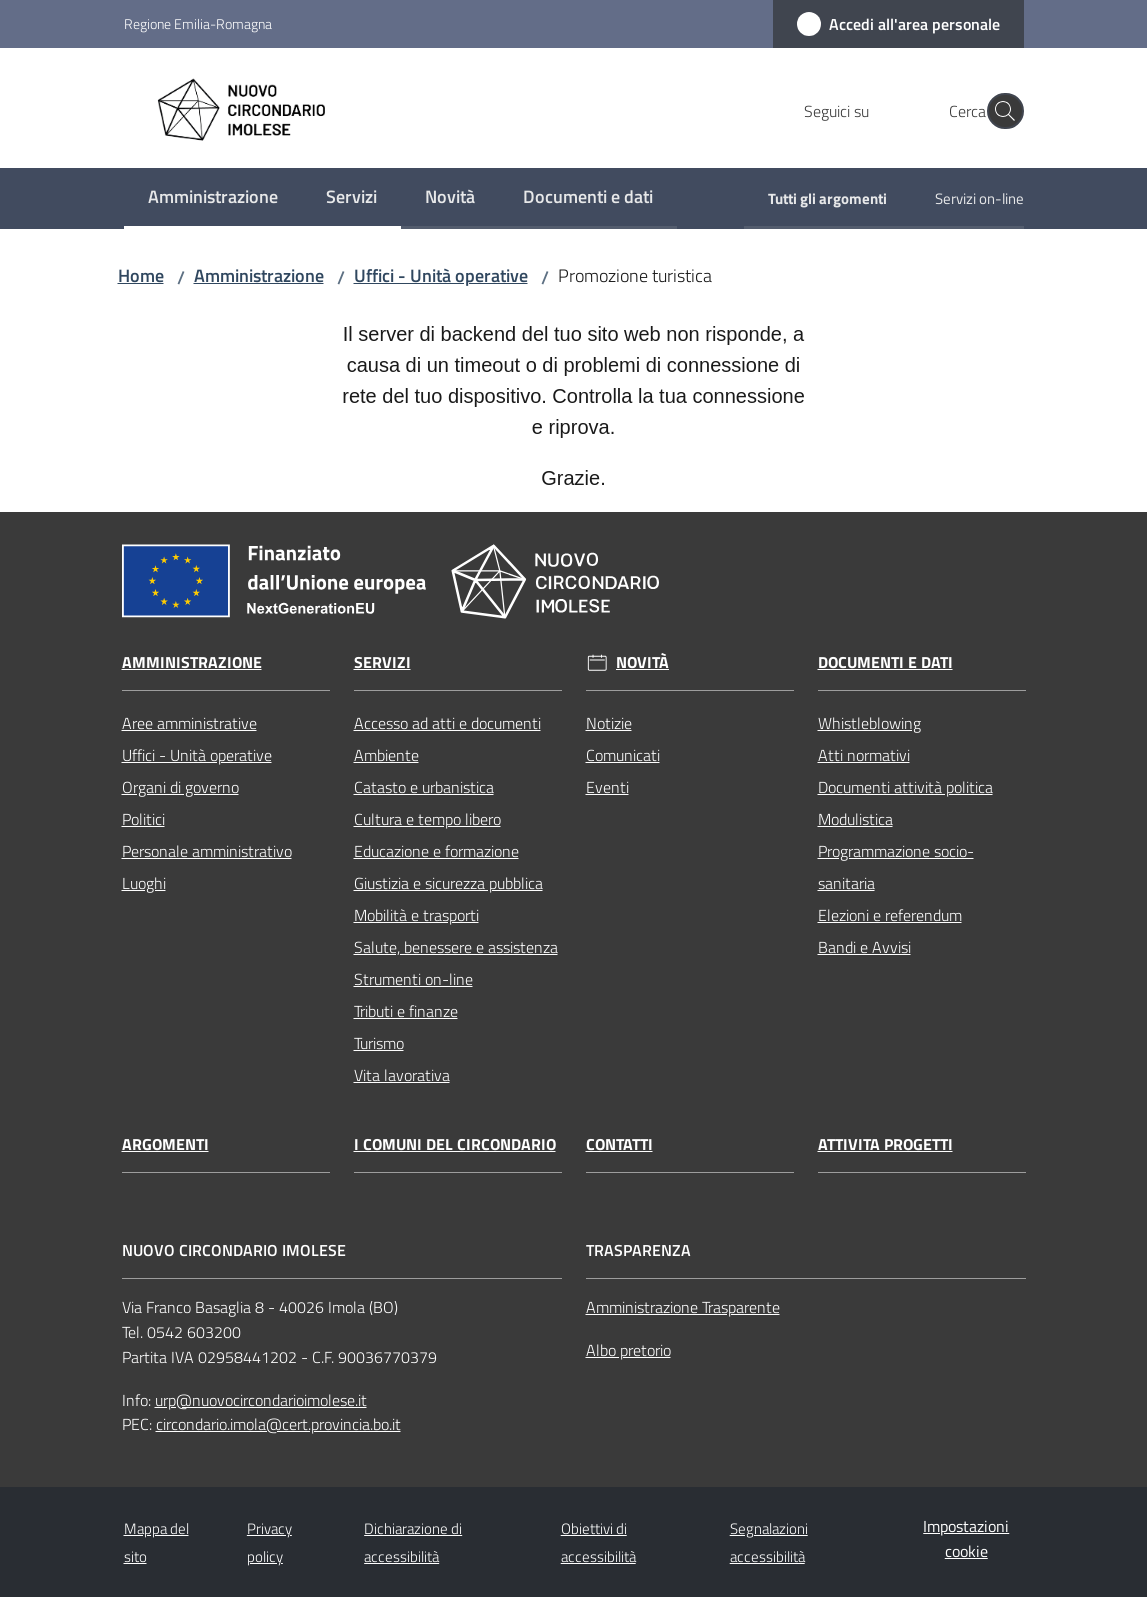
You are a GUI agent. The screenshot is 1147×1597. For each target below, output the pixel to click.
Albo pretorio (628, 1350)
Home (141, 275)
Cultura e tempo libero (427, 819)
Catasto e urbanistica (424, 787)
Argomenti (165, 1144)
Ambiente (386, 755)
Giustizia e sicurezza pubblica (448, 883)
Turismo (379, 1043)
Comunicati (623, 755)
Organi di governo (180, 787)
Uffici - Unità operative (441, 275)
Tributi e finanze (406, 1011)
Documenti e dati (885, 662)
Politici (143, 819)
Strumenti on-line (413, 979)
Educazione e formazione (436, 851)
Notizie (609, 723)
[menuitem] (213, 198)
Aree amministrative (189, 723)
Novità (642, 662)
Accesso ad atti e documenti (447, 723)
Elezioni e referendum (890, 915)
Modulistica (855, 819)
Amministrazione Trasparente (683, 1307)
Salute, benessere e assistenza (456, 947)
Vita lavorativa (402, 1075)
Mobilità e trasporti (416, 915)
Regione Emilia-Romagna (198, 23)
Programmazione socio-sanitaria (896, 867)
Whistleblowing (869, 723)
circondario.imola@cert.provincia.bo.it (278, 1424)
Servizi (382, 662)
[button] (1000, 111)
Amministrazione (259, 275)
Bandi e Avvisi (864, 947)
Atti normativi (864, 755)
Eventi (607, 787)
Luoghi (144, 883)
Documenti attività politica (905, 787)
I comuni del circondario (455, 1144)
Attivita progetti (885, 1144)
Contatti (619, 1144)
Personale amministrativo (207, 851)
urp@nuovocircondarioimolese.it (261, 1400)
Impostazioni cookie (966, 1538)
